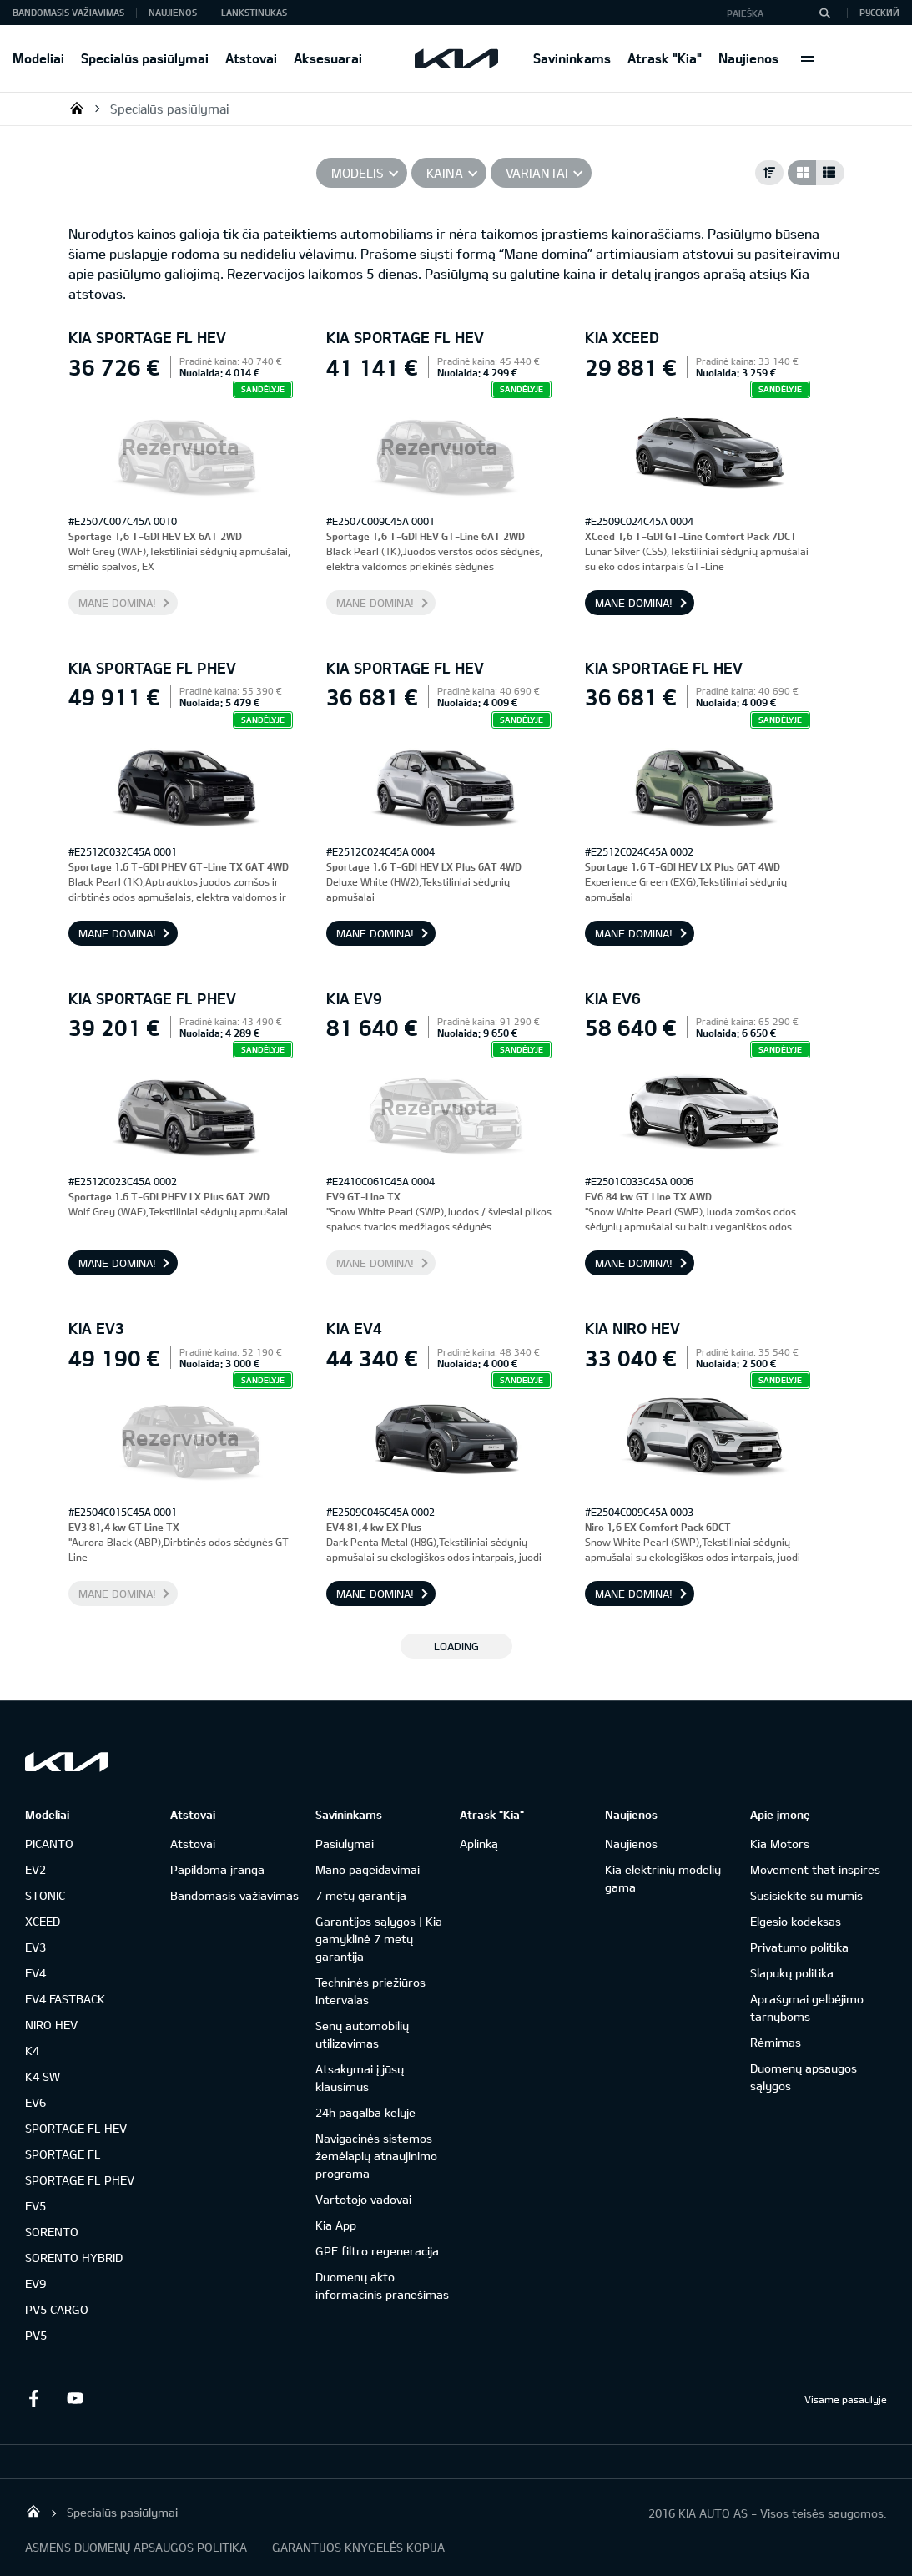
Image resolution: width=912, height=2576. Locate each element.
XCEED (42, 1921)
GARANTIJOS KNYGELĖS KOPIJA (358, 2547)
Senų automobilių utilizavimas (362, 2034)
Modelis (357, 172)
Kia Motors (779, 1843)
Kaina (444, 172)
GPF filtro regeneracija (377, 2251)
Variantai (537, 172)
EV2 (35, 1869)
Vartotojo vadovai (363, 2199)
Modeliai (38, 58)
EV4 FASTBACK (65, 1999)
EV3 (35, 1947)
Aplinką (479, 1843)
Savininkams (572, 58)
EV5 (35, 2206)
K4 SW (42, 2076)
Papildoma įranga (217, 1869)
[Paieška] (824, 12)
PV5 (36, 2335)
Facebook (33, 2398)
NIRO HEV (51, 2025)
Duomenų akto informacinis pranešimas (382, 2285)
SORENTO (51, 2232)
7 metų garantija (360, 1895)
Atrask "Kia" (664, 58)
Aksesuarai (328, 58)
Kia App (335, 2225)
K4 (32, 2050)
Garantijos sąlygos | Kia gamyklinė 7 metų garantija (378, 1938)
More (807, 58)
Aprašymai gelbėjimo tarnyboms (807, 2007)
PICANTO (49, 1843)
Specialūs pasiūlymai (145, 58)
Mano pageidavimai (367, 1869)
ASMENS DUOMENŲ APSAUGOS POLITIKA (136, 2547)
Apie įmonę (780, 1814)
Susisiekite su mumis (806, 1895)
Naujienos (748, 58)
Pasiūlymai (344, 1843)
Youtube (75, 2398)
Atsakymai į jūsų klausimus (359, 2078)
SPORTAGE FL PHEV (79, 2180)
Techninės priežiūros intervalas (370, 1991)
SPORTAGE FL (63, 2154)
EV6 (35, 2102)
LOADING (456, 1646)
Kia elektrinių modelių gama (663, 1878)
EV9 (35, 2283)
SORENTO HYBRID (74, 2257)
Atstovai (251, 58)
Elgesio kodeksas (795, 1921)
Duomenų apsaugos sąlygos (803, 2077)
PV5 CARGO (56, 2309)
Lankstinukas (254, 12)
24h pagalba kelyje (365, 2112)
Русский (879, 12)
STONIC (45, 1895)
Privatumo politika (799, 1947)
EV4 (35, 1973)
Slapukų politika (792, 1973)
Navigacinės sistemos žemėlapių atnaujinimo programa (376, 2155)
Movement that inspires (815, 1869)
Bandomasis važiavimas (68, 12)
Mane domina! (117, 602)
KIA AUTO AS (76, 107)
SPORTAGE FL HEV (76, 2128)
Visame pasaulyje (845, 2399)
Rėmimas (775, 2042)
